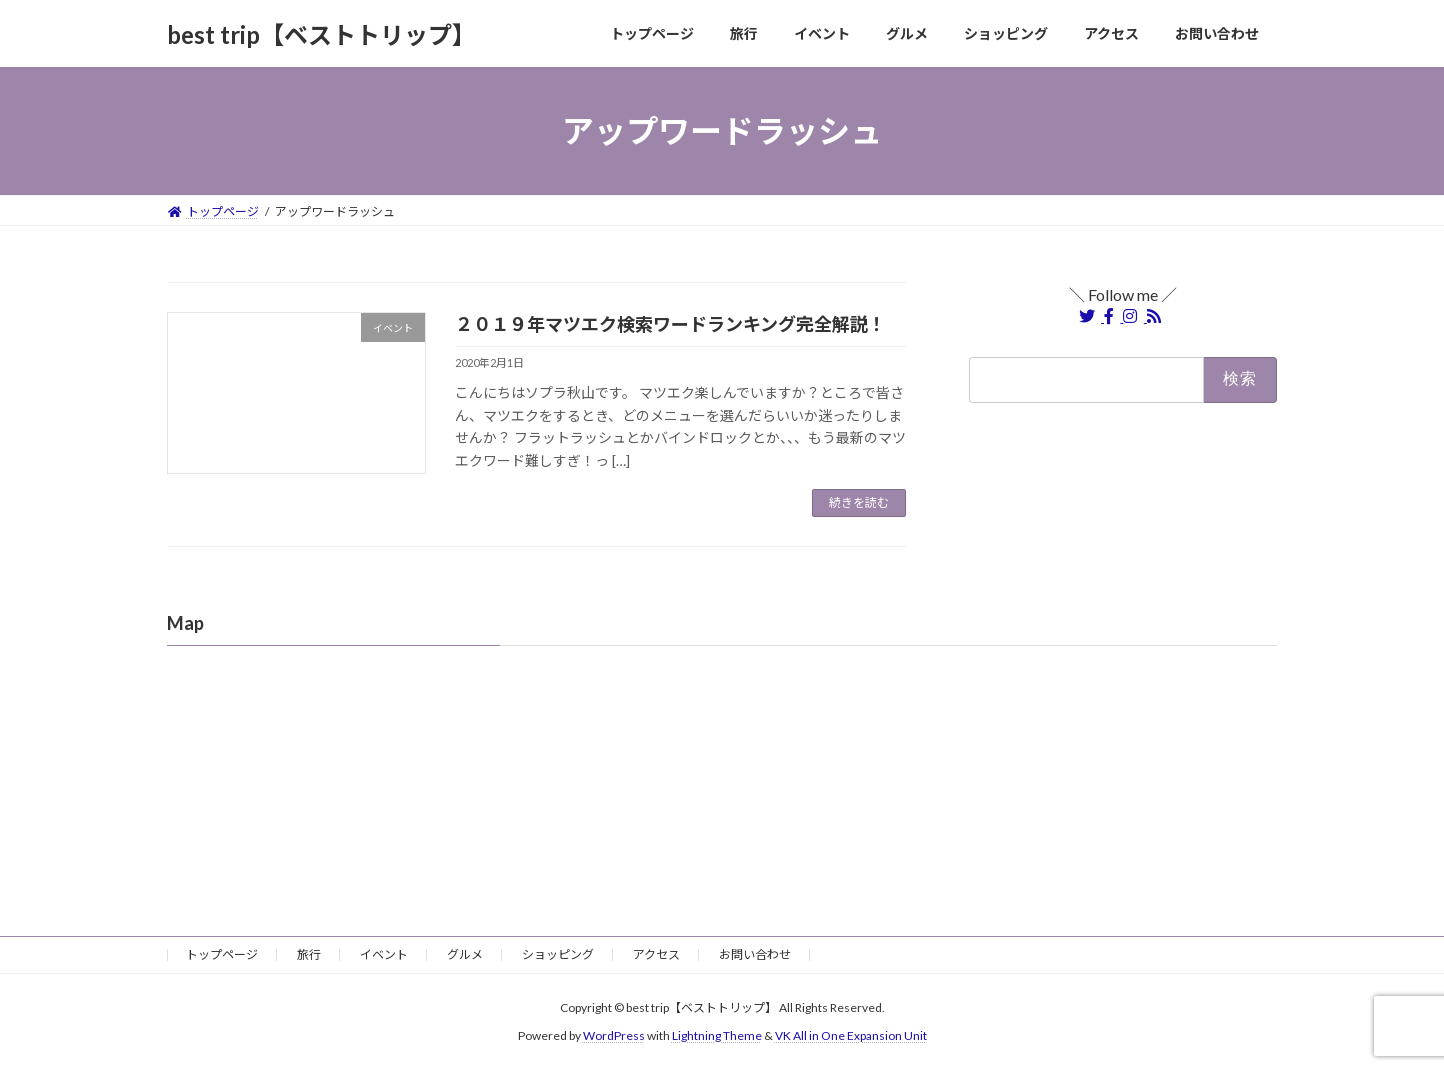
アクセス (656, 954)
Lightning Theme (717, 1035)
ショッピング (558, 954)
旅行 (309, 954)
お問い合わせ (755, 954)
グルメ (465, 954)
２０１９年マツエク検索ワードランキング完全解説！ (670, 324)
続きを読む (859, 502)
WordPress (614, 1035)
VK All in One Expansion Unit (851, 1035)
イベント (384, 954)
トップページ (222, 954)
